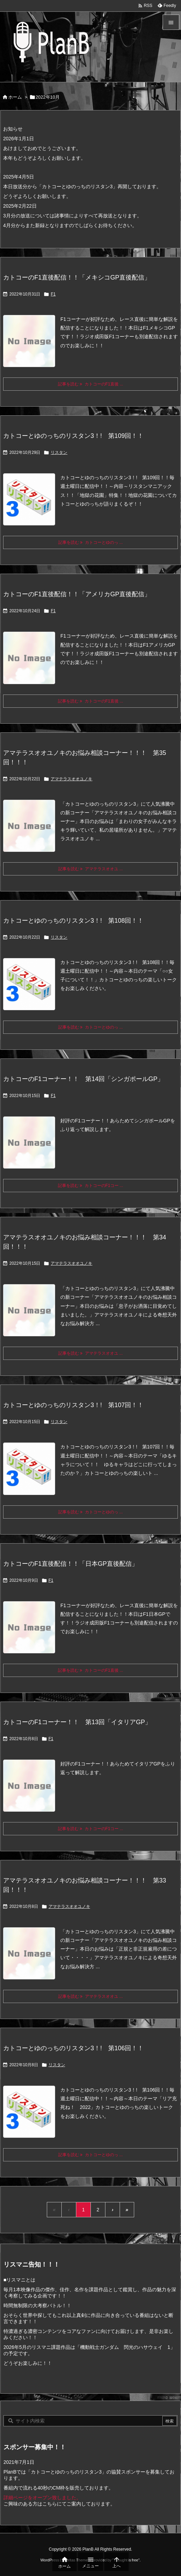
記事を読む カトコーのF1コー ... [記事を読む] (90, 1185)
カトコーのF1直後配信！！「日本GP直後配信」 (70, 1563)
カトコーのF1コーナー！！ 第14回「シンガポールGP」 (83, 1078)
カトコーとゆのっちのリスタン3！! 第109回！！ (73, 435)
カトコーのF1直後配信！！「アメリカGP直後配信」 (76, 594)
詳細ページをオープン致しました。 (42, 2497)
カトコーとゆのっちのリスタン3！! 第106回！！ (73, 2048)
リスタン (59, 452)
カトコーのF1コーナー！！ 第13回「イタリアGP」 (77, 1722)
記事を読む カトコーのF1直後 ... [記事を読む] (90, 384)
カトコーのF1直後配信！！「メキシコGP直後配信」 (76, 277)
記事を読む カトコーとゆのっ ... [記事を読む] (90, 542)
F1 (53, 294)
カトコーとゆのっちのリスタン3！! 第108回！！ (73, 920)
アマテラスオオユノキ (71, 778)
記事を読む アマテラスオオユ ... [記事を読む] (90, 868)
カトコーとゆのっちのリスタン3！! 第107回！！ (73, 1405)
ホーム (15, 97)
